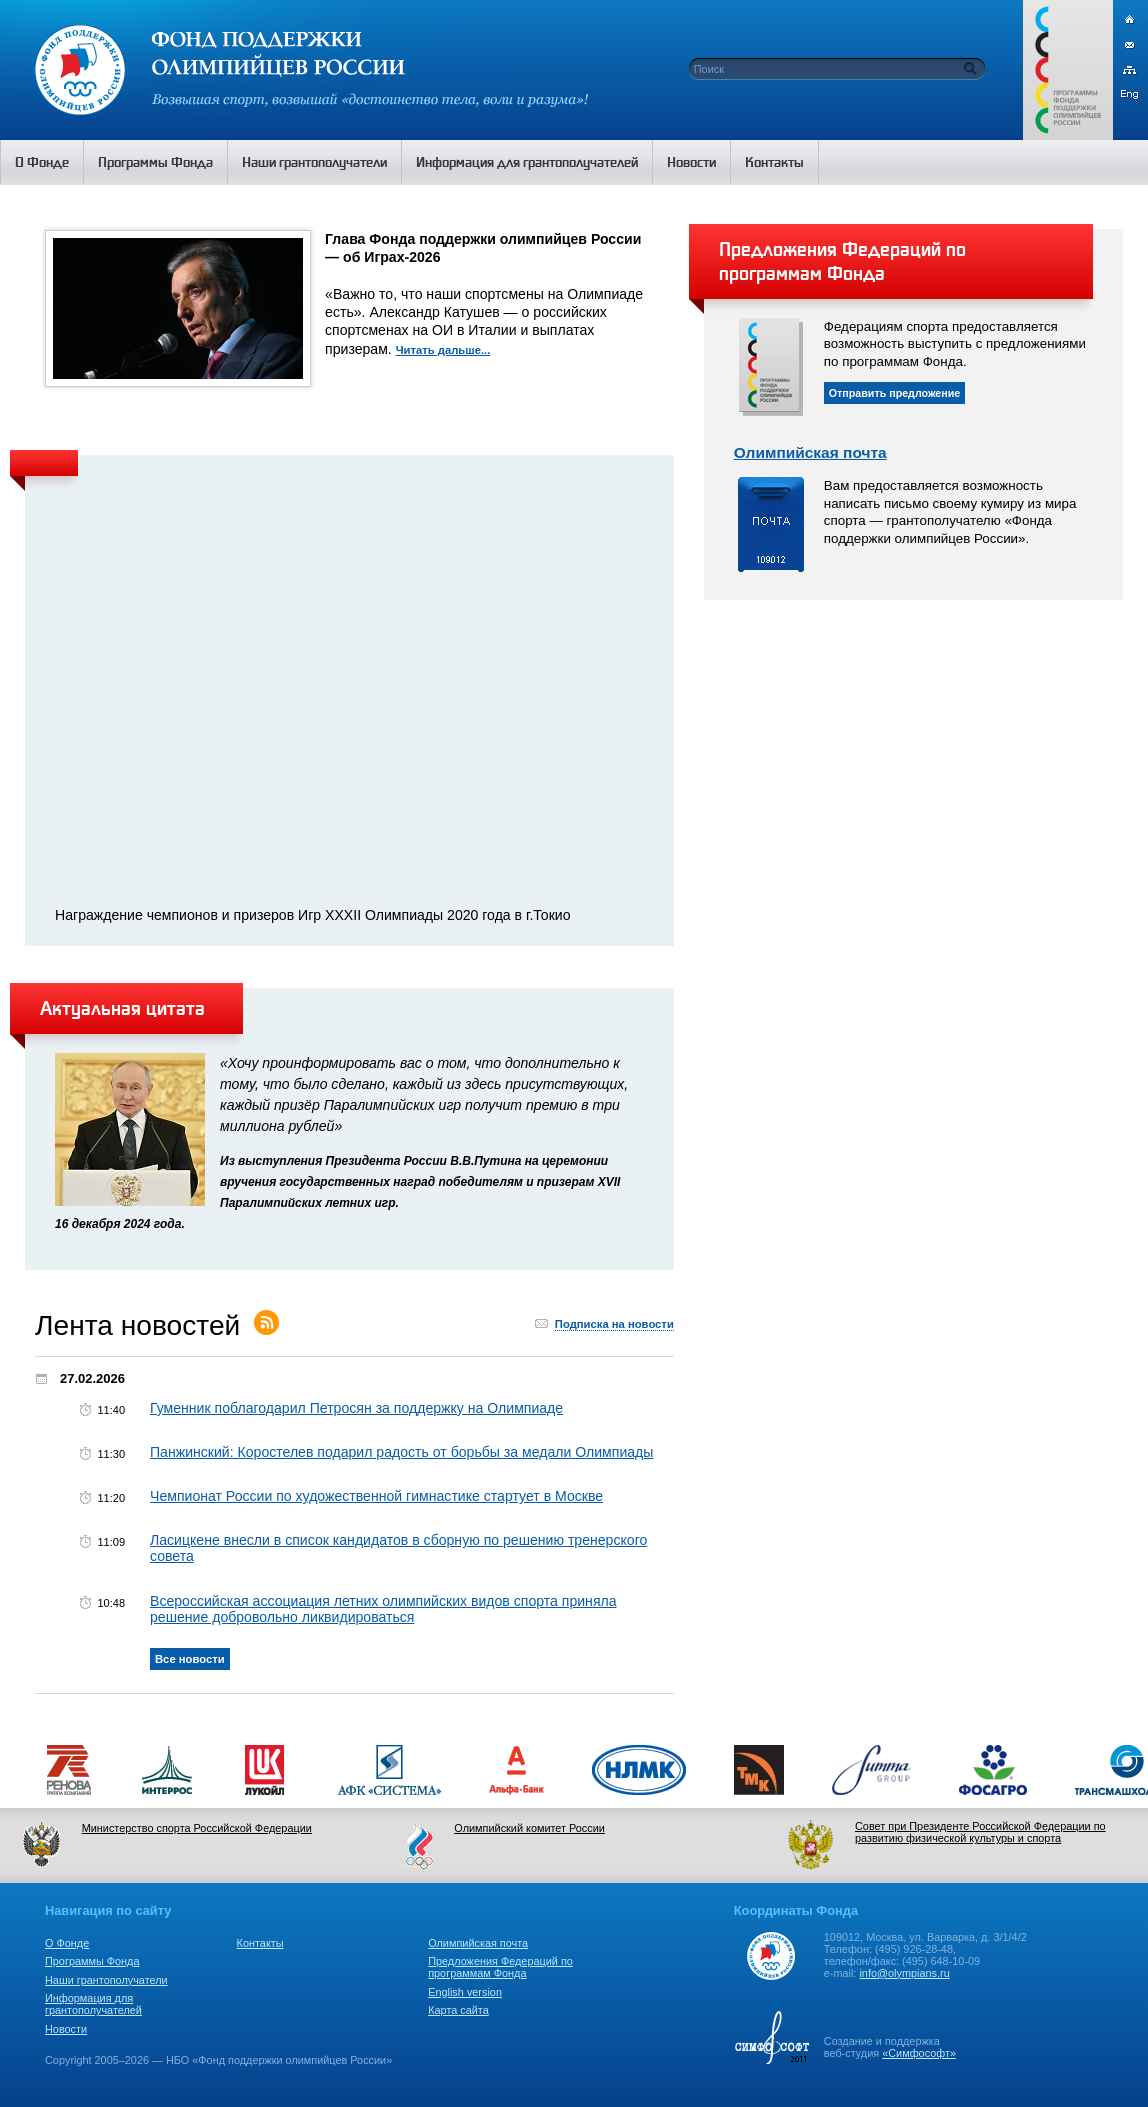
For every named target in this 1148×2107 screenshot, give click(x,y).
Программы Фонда (92, 1961)
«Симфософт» (919, 2053)
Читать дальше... (443, 350)
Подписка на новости (614, 1324)
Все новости (190, 1659)
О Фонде (67, 1943)
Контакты (260, 1943)
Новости (66, 2029)
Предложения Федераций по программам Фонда (500, 1967)
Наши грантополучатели (106, 1980)
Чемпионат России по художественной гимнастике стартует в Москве (376, 1496)
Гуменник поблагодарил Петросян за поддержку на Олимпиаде (356, 1408)
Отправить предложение (895, 393)
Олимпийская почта (810, 452)
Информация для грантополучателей (93, 2004)
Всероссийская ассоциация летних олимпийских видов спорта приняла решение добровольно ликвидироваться (383, 1609)
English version (465, 1992)
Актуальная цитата (122, 1008)
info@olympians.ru (904, 1973)
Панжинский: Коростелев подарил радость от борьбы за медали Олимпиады (401, 1452)
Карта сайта (458, 2010)
